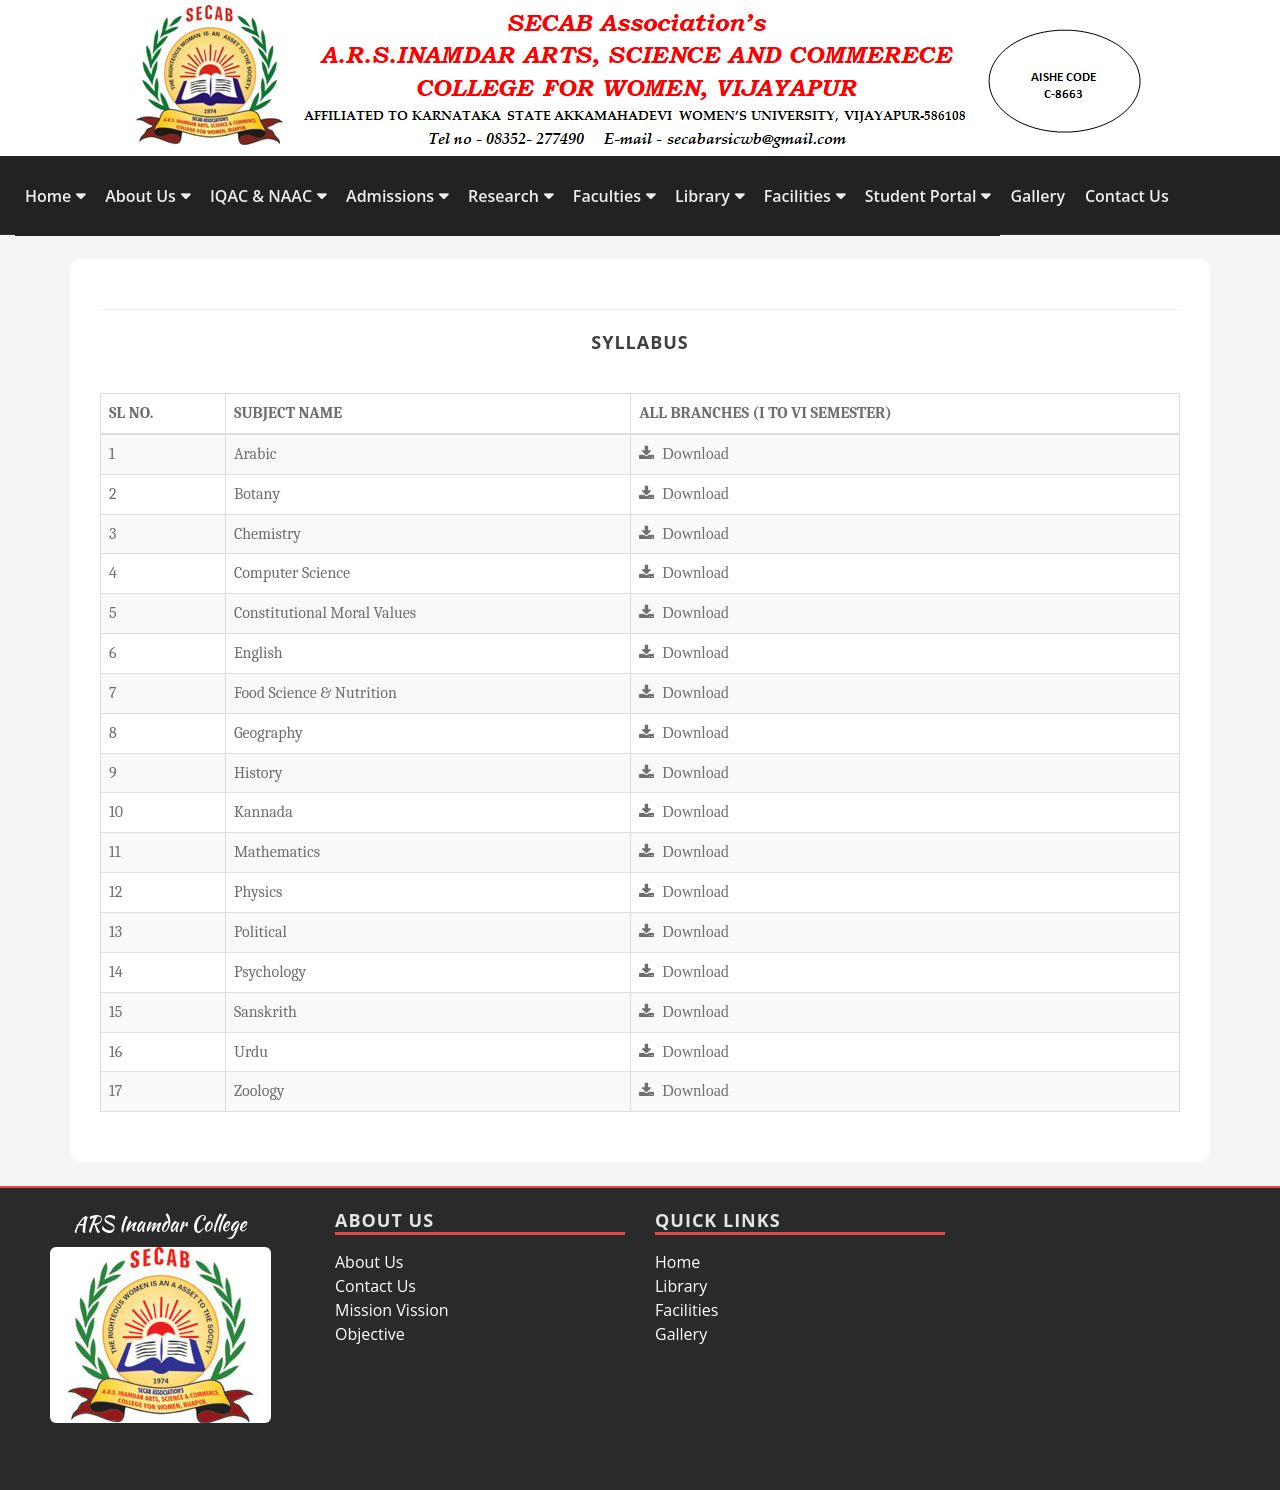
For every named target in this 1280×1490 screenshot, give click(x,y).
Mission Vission (392, 1310)
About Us (140, 196)
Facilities (797, 196)
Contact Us (1127, 196)
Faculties (607, 196)
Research (503, 196)
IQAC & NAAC (261, 196)
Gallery (1037, 196)
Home (48, 196)
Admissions (390, 196)
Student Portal (921, 196)
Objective (370, 1334)
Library (702, 196)
